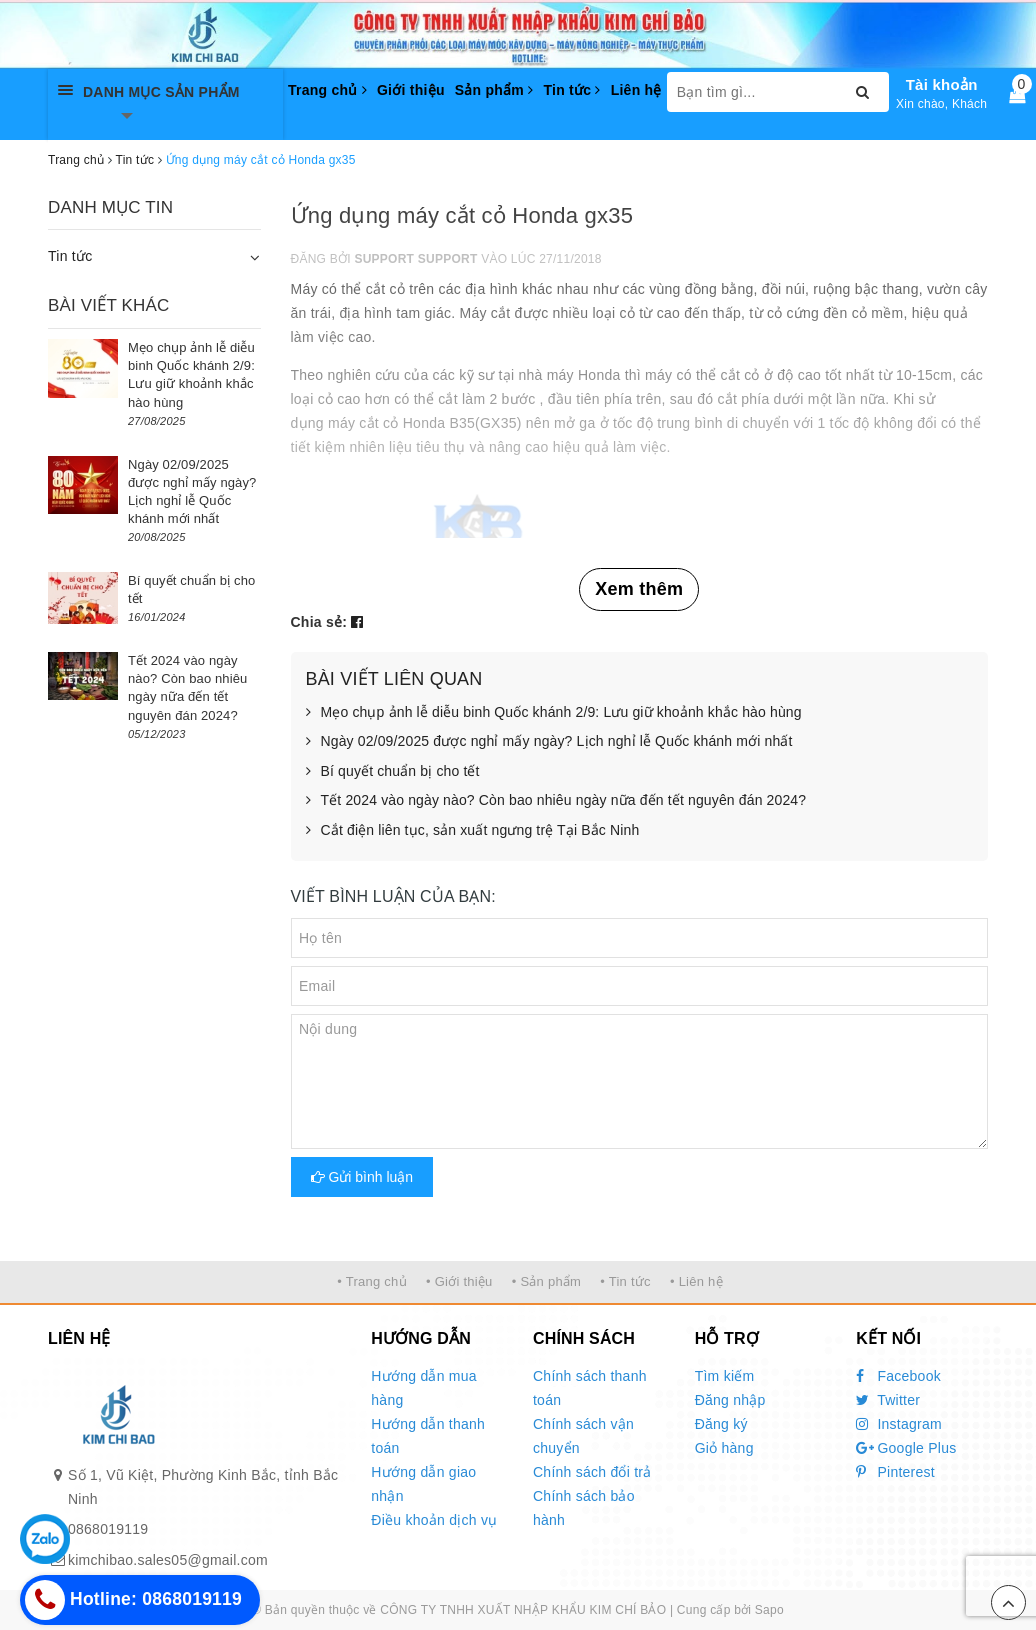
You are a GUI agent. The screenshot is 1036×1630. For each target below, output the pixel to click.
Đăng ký (721, 1424)
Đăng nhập (730, 1400)
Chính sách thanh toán (590, 1388)
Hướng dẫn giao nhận (423, 1484)
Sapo (769, 1610)
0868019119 (108, 1529)
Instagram (899, 1424)
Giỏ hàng (724, 1448)
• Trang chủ (372, 1281)
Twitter (888, 1400)
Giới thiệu (411, 90)
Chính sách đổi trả (592, 1472)
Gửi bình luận (362, 1177)
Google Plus (906, 1448)
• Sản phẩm (546, 1281)
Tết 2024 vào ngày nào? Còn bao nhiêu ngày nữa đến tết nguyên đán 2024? (556, 801)
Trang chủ (327, 90)
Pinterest (895, 1472)
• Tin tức (625, 1281)
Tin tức (571, 90)
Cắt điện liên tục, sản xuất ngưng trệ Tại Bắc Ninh (473, 831)
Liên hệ (636, 90)
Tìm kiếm (725, 1376)
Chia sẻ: (319, 622)
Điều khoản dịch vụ (434, 1520)
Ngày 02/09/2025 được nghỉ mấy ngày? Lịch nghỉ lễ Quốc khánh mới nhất (549, 742)
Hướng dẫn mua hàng (424, 1388)
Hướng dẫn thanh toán (428, 1436)
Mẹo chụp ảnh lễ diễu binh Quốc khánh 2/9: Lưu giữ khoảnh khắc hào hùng (554, 713)
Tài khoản (942, 84)
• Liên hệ (696, 1281)
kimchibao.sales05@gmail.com (168, 1560)
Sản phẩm (494, 90)
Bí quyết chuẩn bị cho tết (393, 772)
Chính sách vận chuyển (583, 1436)
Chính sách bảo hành (584, 1508)
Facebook (898, 1376)
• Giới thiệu (459, 1281)
